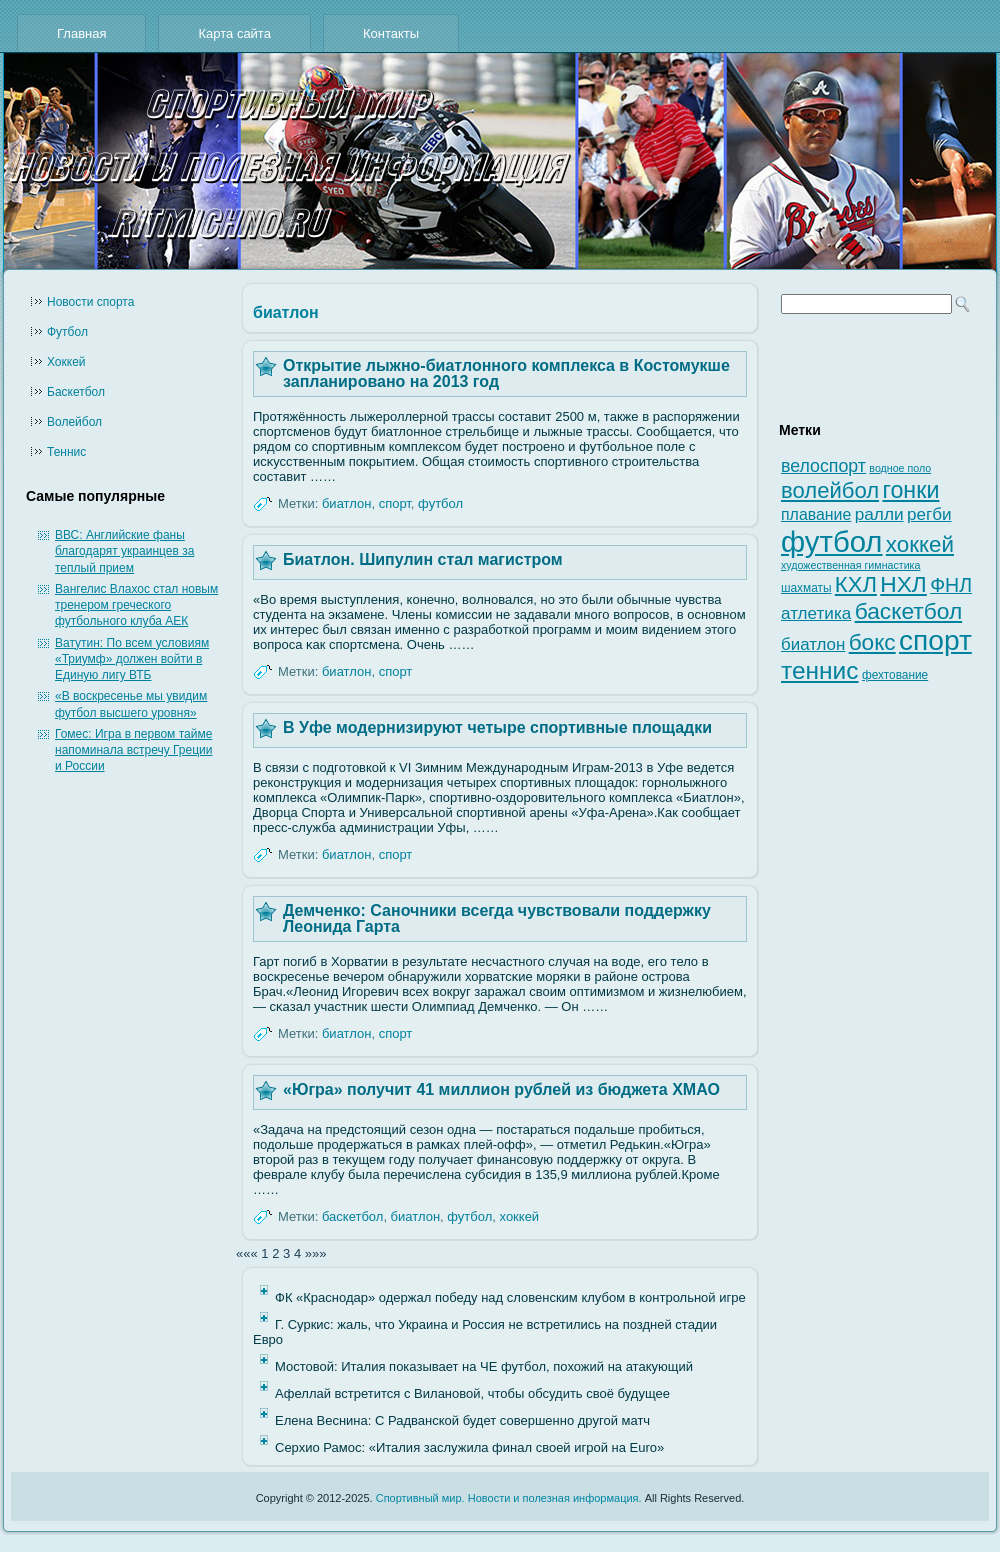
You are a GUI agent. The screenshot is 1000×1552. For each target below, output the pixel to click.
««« (247, 1253)
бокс (872, 642)
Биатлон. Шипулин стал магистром (423, 559)
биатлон (346, 503)
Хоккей (66, 362)
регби (929, 514)
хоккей (520, 1216)
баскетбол (352, 1216)
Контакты (391, 33)
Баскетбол (76, 392)
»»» (316, 1253)
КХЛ (856, 584)
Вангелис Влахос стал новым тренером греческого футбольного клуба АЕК (136, 605)
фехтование (895, 675)
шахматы (806, 588)
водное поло (900, 468)
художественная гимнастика (850, 565)
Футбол (67, 332)
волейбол (830, 490)
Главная (81, 33)
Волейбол (74, 422)
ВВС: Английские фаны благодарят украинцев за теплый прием (124, 551)
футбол (440, 503)
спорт (395, 503)
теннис (820, 670)
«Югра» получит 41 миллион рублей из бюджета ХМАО (501, 1089)
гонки (910, 490)
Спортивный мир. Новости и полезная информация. (509, 1498)
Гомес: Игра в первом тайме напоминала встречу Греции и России (133, 750)
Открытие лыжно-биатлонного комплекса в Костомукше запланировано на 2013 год (506, 373)
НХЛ (903, 584)
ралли (879, 514)
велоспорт (823, 466)
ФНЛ (951, 585)
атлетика (816, 613)
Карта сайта (234, 33)
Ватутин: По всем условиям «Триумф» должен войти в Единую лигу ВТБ (132, 659)
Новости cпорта (90, 302)
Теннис (66, 452)
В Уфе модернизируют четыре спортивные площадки (497, 727)
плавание (816, 514)
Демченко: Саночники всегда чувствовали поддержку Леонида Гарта (497, 918)
